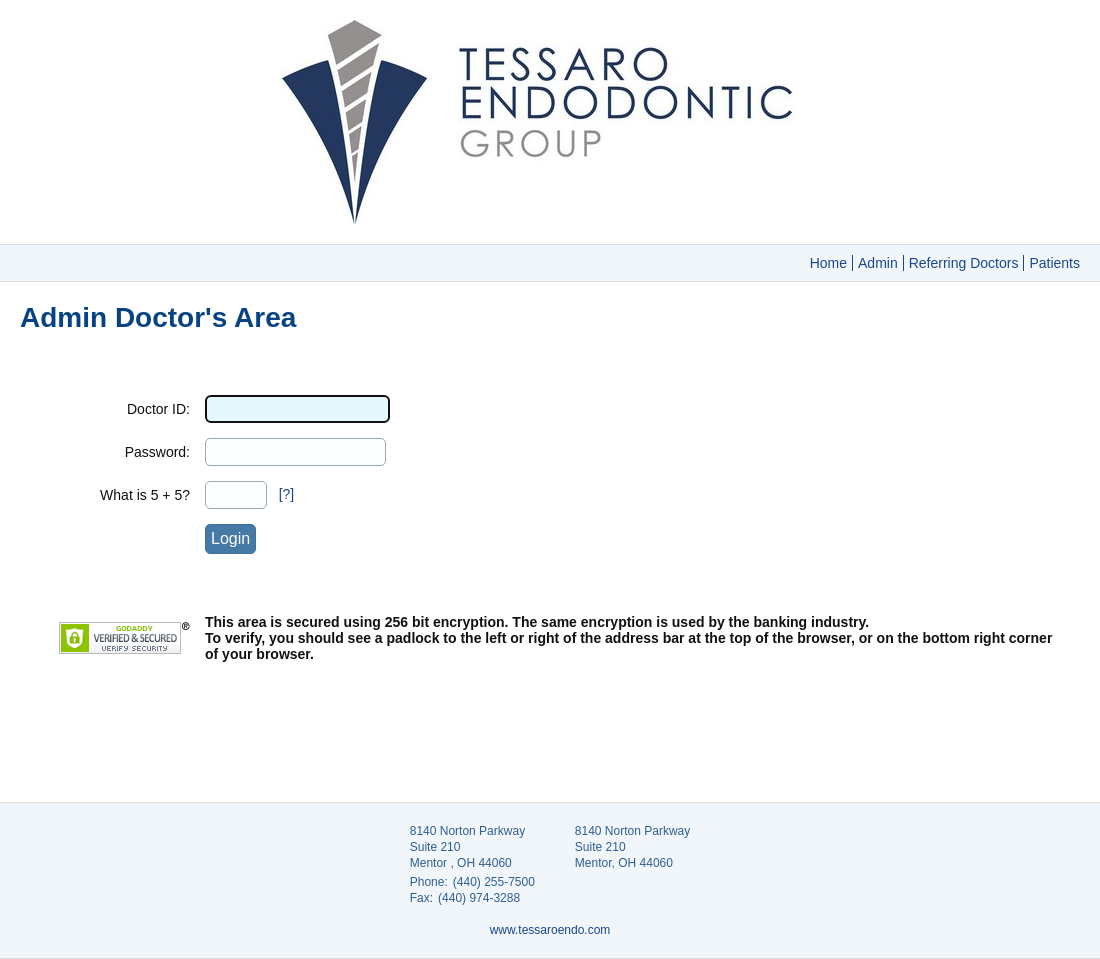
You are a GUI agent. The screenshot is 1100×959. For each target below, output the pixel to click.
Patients (1054, 263)
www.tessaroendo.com (550, 930)
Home (828, 263)
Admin (878, 263)
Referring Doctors (964, 263)
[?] (287, 494)
